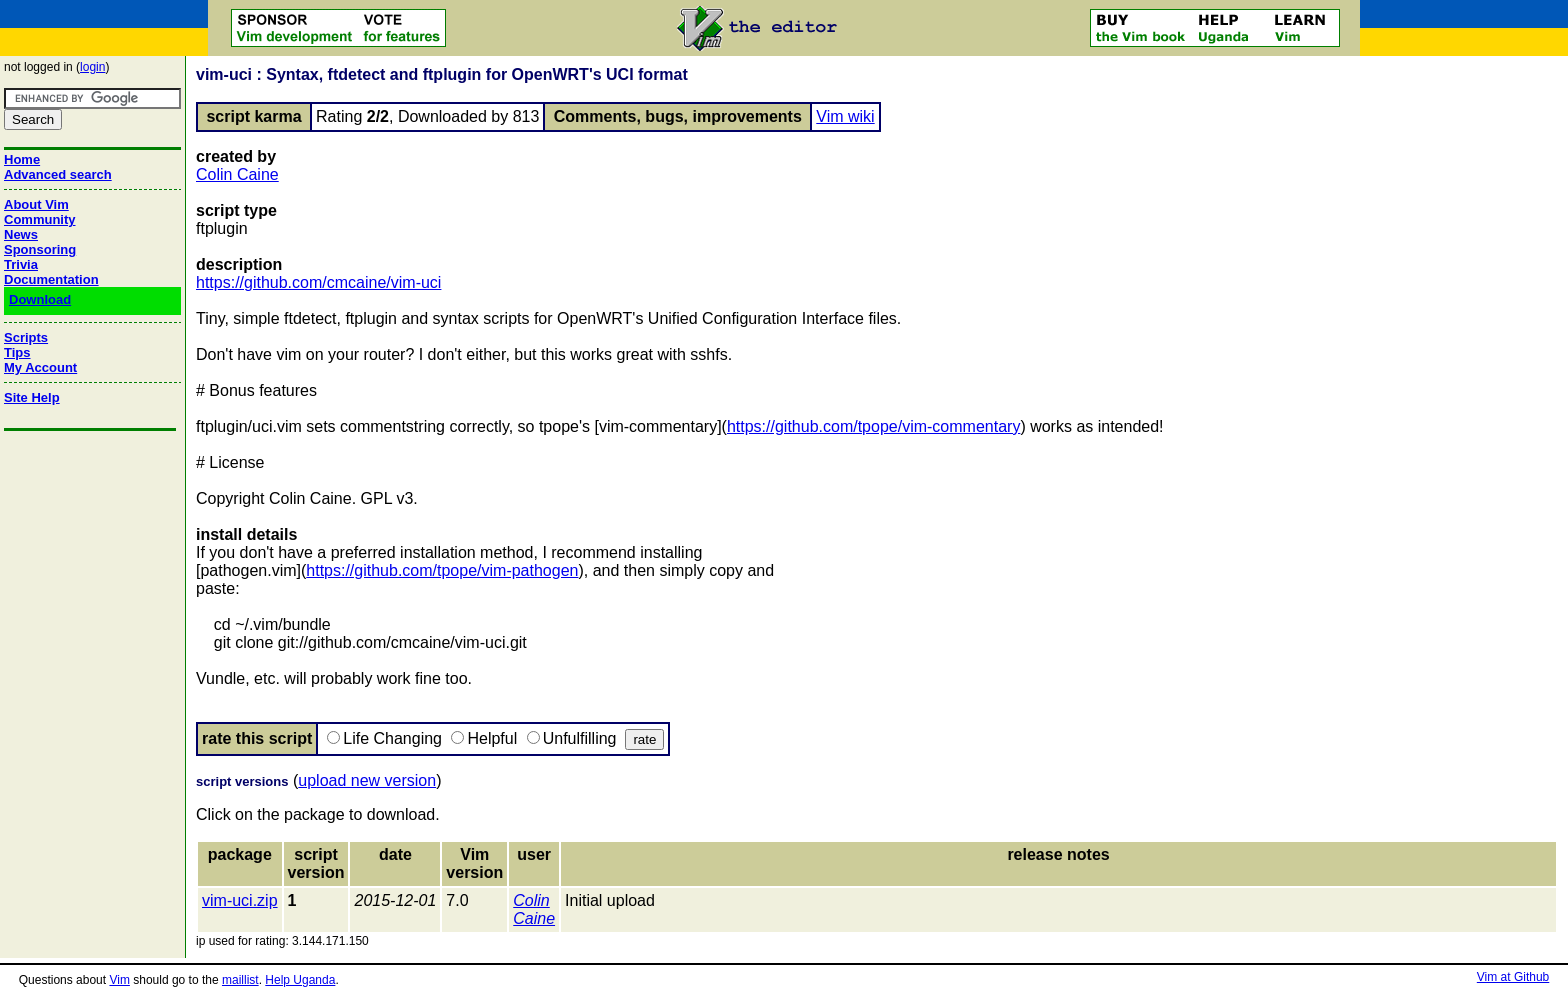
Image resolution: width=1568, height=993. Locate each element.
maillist (240, 980)
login (92, 67)
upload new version (367, 780)
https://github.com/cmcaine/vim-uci (318, 282)
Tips (17, 352)
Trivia (21, 264)
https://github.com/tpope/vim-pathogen (442, 570)
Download (40, 299)
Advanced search (58, 174)
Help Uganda (300, 980)
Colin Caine (237, 174)
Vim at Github (1513, 977)
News (21, 234)
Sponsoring (40, 249)
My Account (40, 367)
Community (40, 219)
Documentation (51, 279)
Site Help (32, 397)
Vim (119, 980)
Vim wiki (845, 116)
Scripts (26, 337)
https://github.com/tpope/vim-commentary (873, 426)
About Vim (36, 204)
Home (22, 159)
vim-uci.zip (240, 900)
